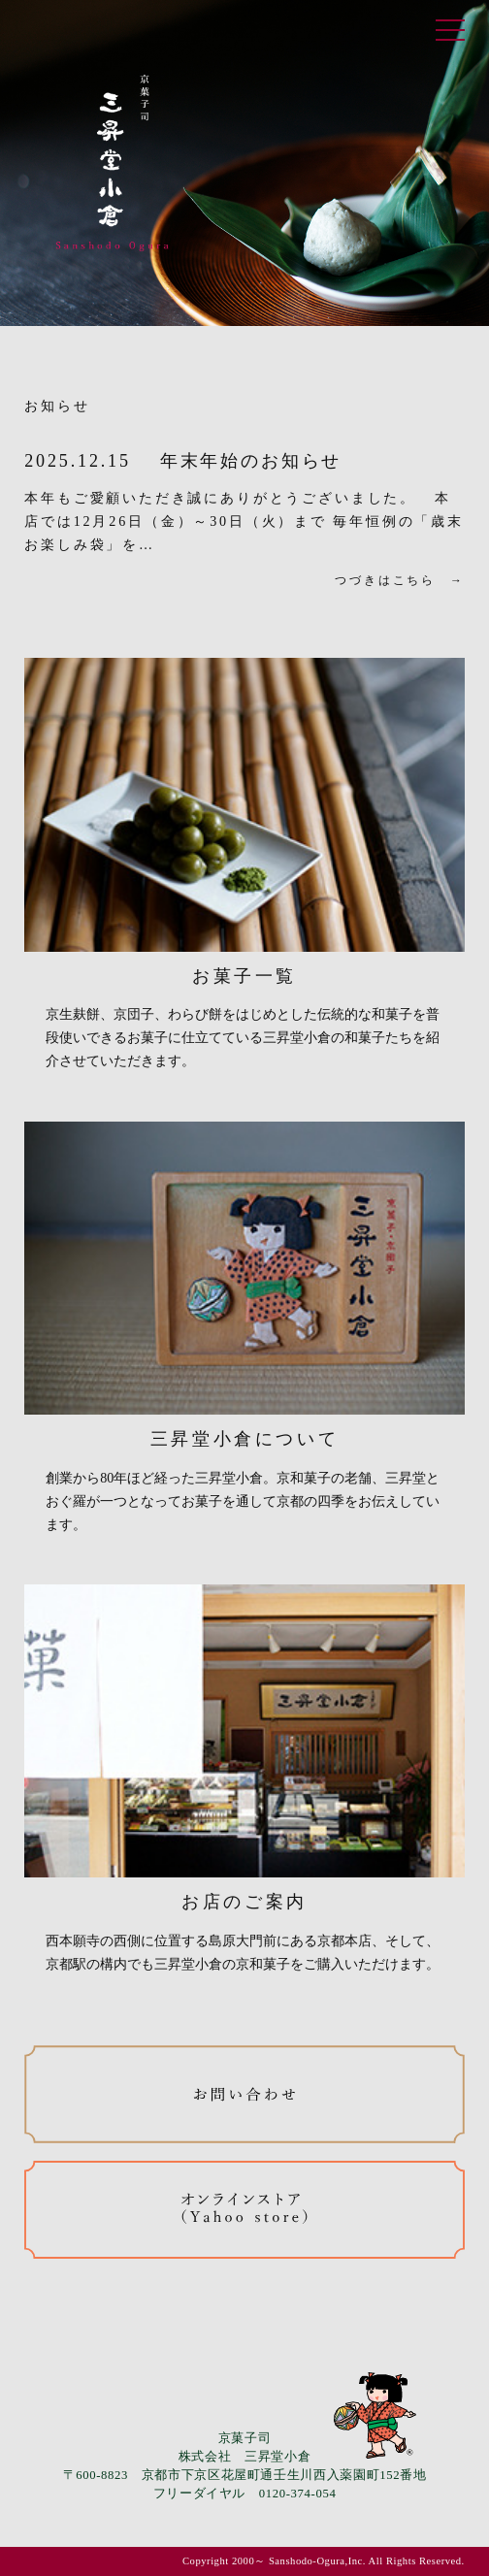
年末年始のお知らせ (251, 461)
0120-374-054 (298, 2493)
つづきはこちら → (399, 580)
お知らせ (56, 405)
